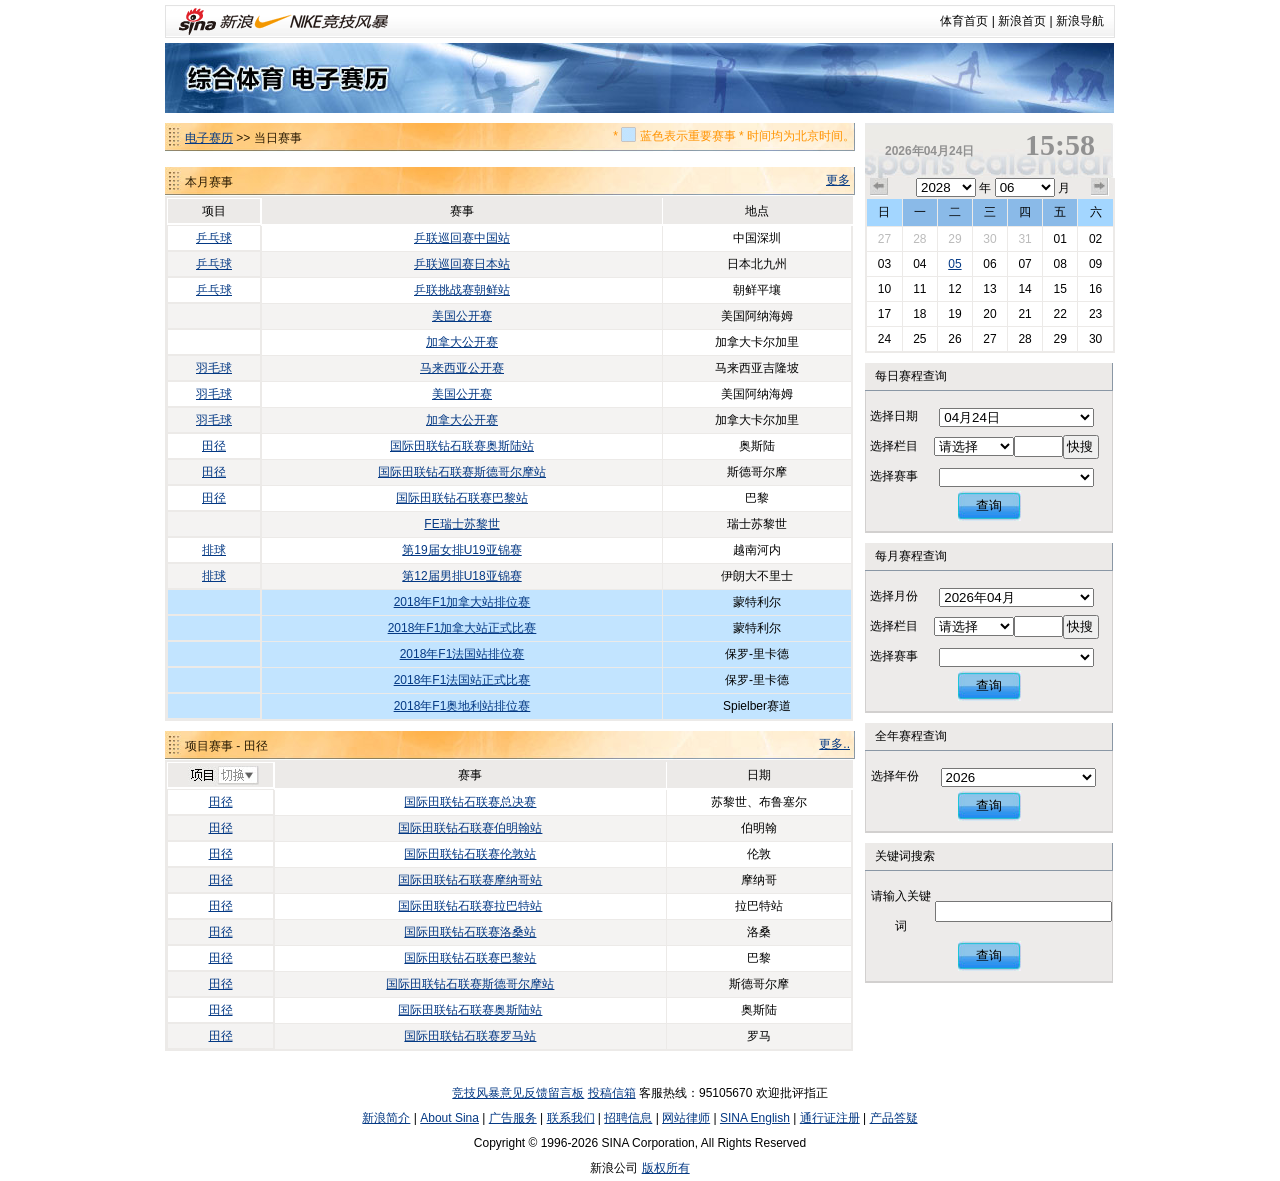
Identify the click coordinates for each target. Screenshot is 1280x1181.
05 (954, 264)
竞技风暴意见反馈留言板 (518, 1093)
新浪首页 (1022, 21)
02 (1095, 239)
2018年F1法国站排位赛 (462, 654)
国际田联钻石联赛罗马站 (470, 1036)
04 (919, 264)
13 (989, 289)
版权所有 (666, 1168)
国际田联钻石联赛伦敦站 (470, 854)
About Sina (449, 1118)
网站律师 (686, 1118)
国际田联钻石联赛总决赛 (470, 802)
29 (954, 239)
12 (954, 289)
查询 (989, 505)
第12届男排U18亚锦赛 (461, 576)
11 (919, 289)
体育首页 (964, 21)
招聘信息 (628, 1118)
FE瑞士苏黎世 (461, 524)
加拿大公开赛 (462, 342)
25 (919, 339)
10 (884, 289)
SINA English (755, 1118)
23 (1095, 314)
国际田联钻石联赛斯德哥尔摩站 (462, 472)
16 (1095, 289)
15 (1059, 289)
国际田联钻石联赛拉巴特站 (470, 906)
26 (954, 339)
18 (919, 314)
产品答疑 (894, 1118)
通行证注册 (830, 1118)
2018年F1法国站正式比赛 (462, 680)
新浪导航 (1080, 21)
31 (1024, 239)
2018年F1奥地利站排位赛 (462, 706)
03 (884, 264)
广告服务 (513, 1118)
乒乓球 (214, 238)
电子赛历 (209, 138)
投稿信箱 (612, 1093)
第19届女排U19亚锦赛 (461, 550)
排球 (214, 550)
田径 (214, 446)
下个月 (1100, 187)
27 (884, 239)
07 (1024, 264)
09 (1095, 264)
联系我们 (571, 1118)
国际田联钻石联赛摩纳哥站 (470, 880)
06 (989, 264)
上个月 (879, 187)
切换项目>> (223, 776)
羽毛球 (214, 368)
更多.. (834, 744)
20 (989, 314)
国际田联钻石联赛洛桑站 (470, 932)
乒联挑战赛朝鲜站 (462, 290)
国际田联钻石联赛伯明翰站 (470, 828)
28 (919, 239)
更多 (838, 180)
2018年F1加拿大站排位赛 (462, 602)
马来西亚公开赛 (462, 368)
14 (1024, 289)
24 (884, 339)
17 (884, 314)
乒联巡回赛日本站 (462, 264)
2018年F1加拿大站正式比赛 (462, 628)
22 (1059, 314)
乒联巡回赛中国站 (462, 238)
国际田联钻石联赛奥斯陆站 (462, 446)
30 (989, 239)
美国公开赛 (462, 316)
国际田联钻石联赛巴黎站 (462, 498)
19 (954, 314)
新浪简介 (386, 1118)
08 (1059, 264)
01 (1059, 239)
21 (1024, 314)
